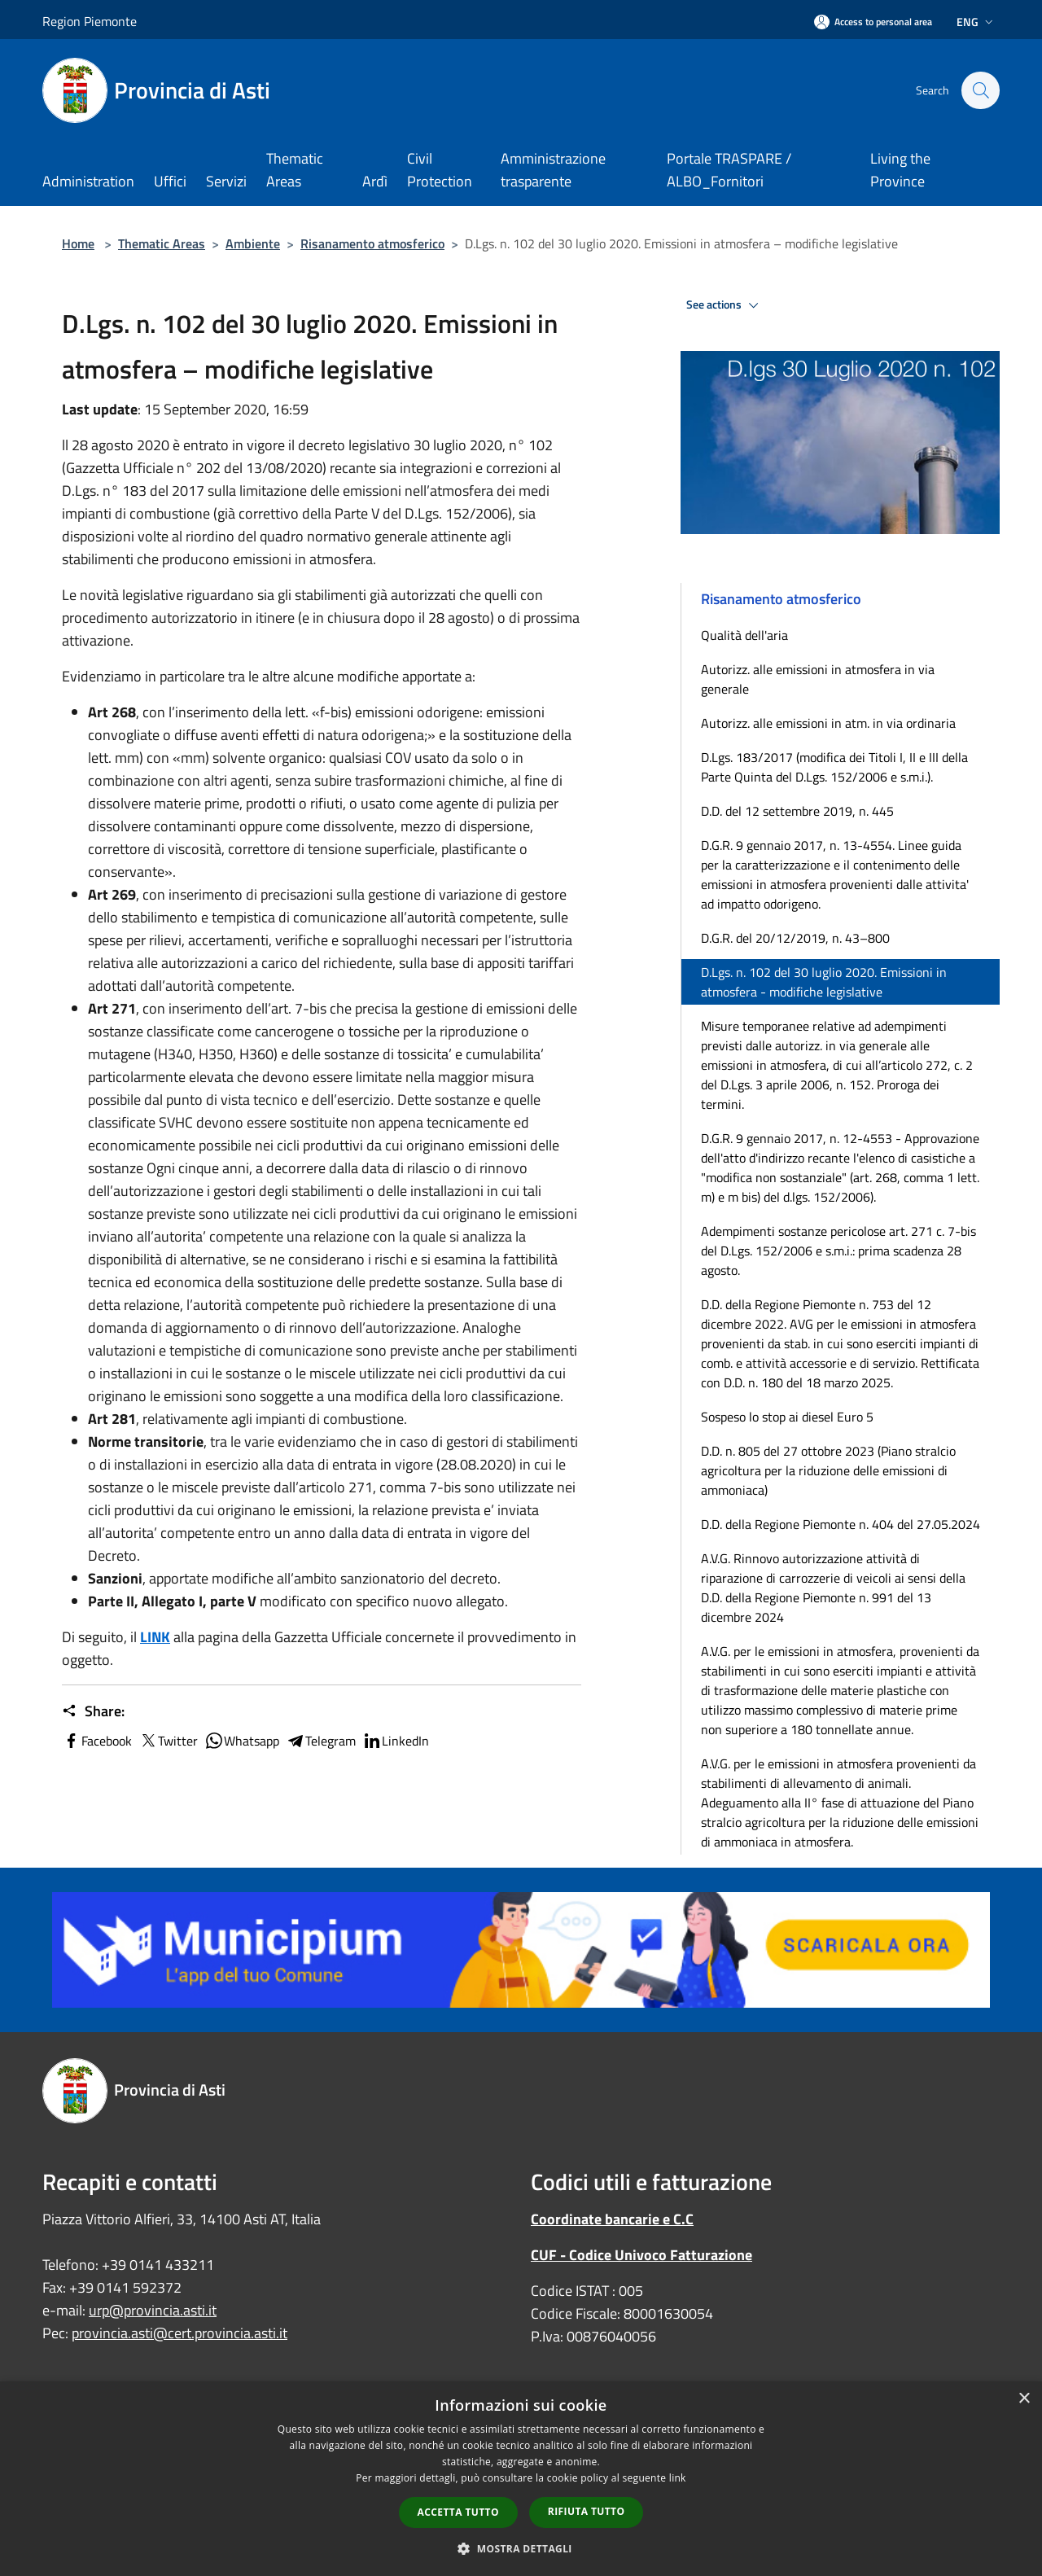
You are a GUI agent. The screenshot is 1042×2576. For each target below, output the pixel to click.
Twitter (168, 1740)
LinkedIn (395, 1740)
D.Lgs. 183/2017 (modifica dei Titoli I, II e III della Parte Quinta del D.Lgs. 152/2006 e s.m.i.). (834, 766)
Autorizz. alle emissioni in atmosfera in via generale (818, 679)
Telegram (321, 1740)
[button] (521, 2548)
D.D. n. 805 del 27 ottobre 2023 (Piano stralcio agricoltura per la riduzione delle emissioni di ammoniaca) (828, 1470)
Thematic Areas (161, 243)
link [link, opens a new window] (677, 2478)
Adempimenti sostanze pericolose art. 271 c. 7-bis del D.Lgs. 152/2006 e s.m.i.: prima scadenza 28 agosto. (838, 1250)
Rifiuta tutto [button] (586, 2511)
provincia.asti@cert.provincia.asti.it (179, 2333)
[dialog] (521, 2478)
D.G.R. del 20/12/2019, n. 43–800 (795, 938)
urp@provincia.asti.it (153, 2310)
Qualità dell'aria (744, 635)
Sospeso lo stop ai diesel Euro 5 (787, 1416)
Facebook (97, 1740)
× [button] (1024, 2399)
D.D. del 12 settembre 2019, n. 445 (797, 811)
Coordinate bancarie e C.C (612, 2219)
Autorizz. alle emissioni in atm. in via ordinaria (828, 723)
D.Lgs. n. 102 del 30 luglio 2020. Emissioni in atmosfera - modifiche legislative (824, 981)
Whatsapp (241, 1740)
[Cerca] (980, 90)
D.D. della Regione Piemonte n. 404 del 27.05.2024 (840, 1524)
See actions (725, 305)
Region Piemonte (89, 21)
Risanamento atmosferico (372, 243)
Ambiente (252, 243)
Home (78, 243)
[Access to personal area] (873, 21)
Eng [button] (976, 21)
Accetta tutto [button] (458, 2512)
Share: (93, 1711)
